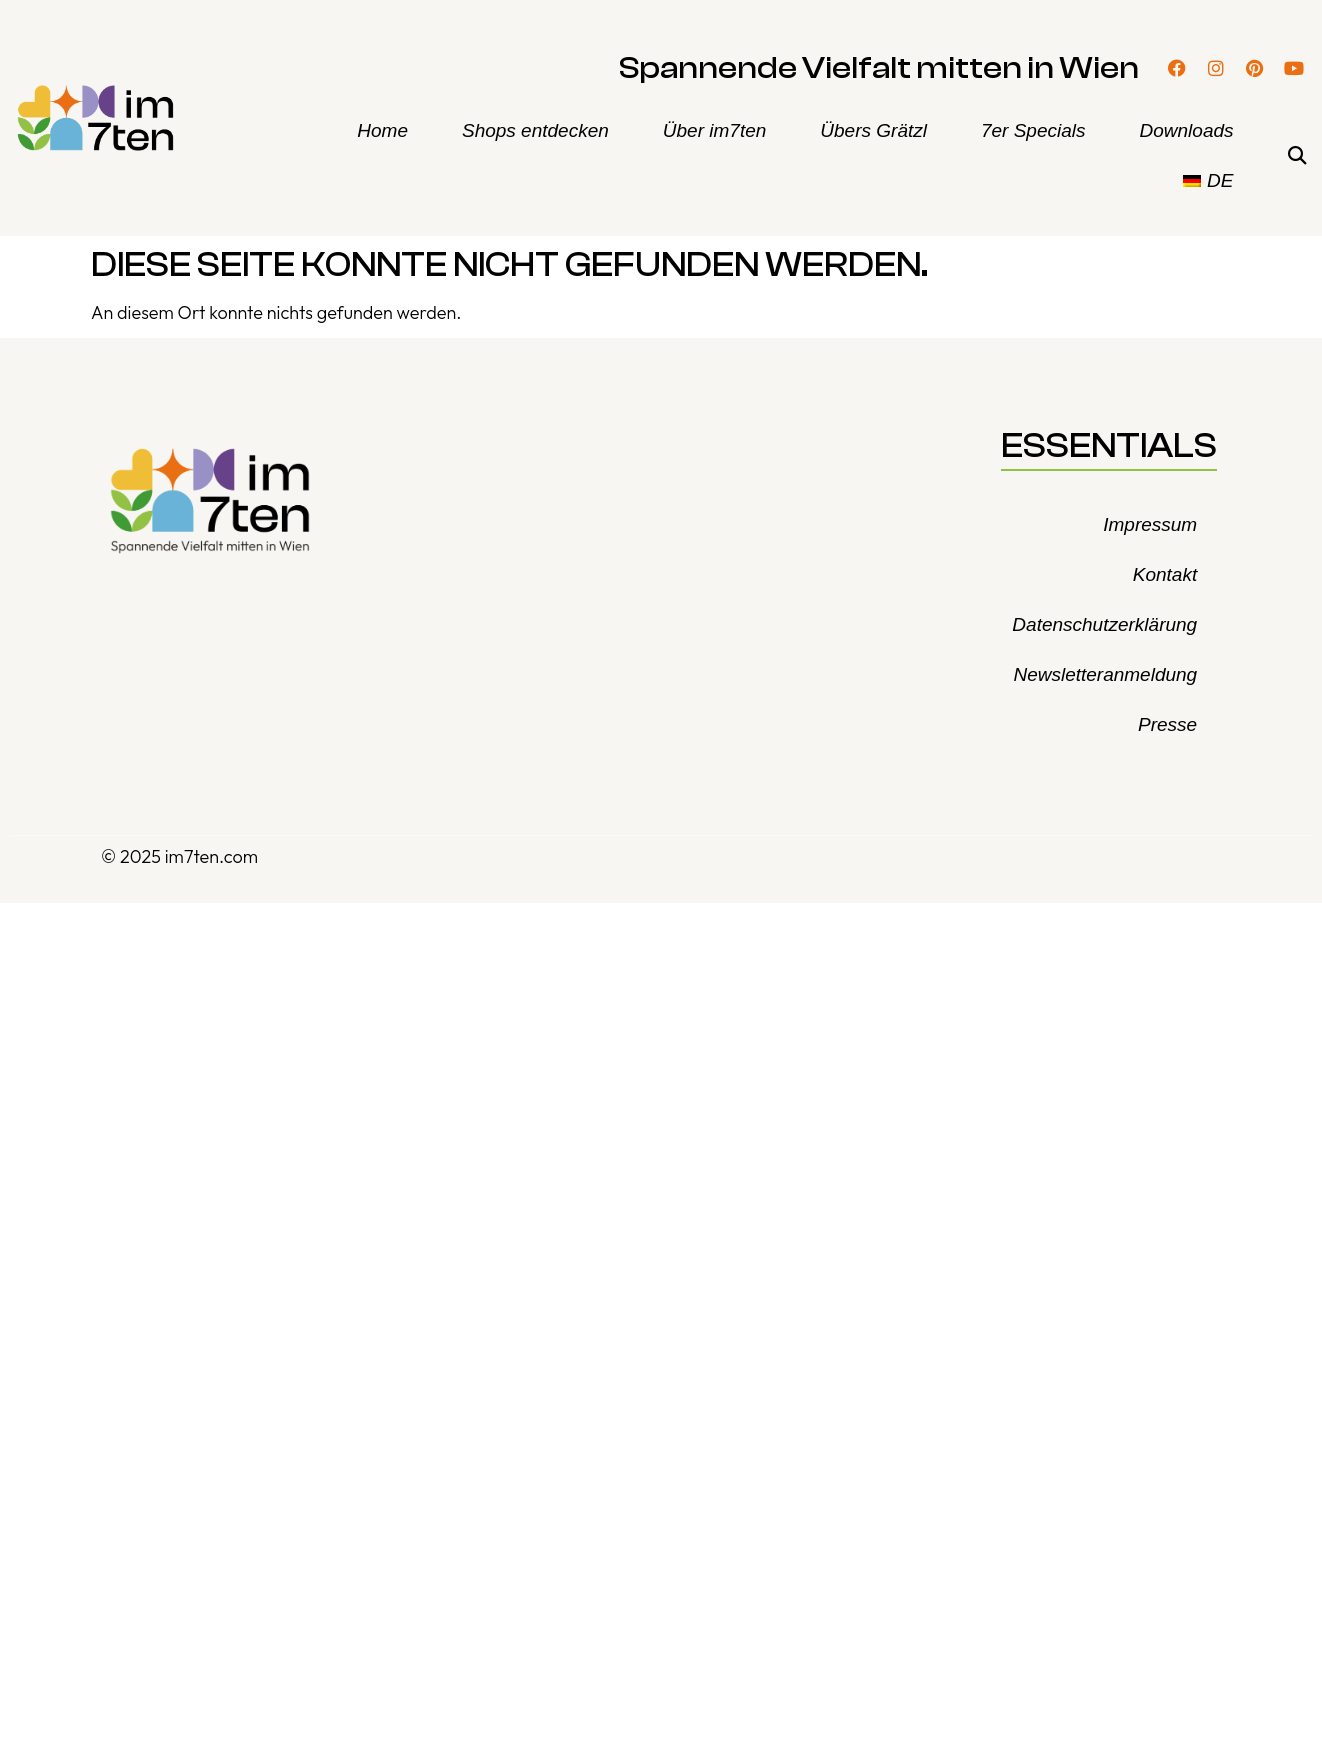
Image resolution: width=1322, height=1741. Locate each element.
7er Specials (1033, 130)
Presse (1167, 724)
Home (382, 130)
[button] (1297, 156)
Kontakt (1165, 574)
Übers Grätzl (873, 130)
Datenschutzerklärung (1104, 624)
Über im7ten (715, 130)
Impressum (1150, 524)
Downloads (1187, 130)
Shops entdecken (535, 130)
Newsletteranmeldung (1105, 674)
